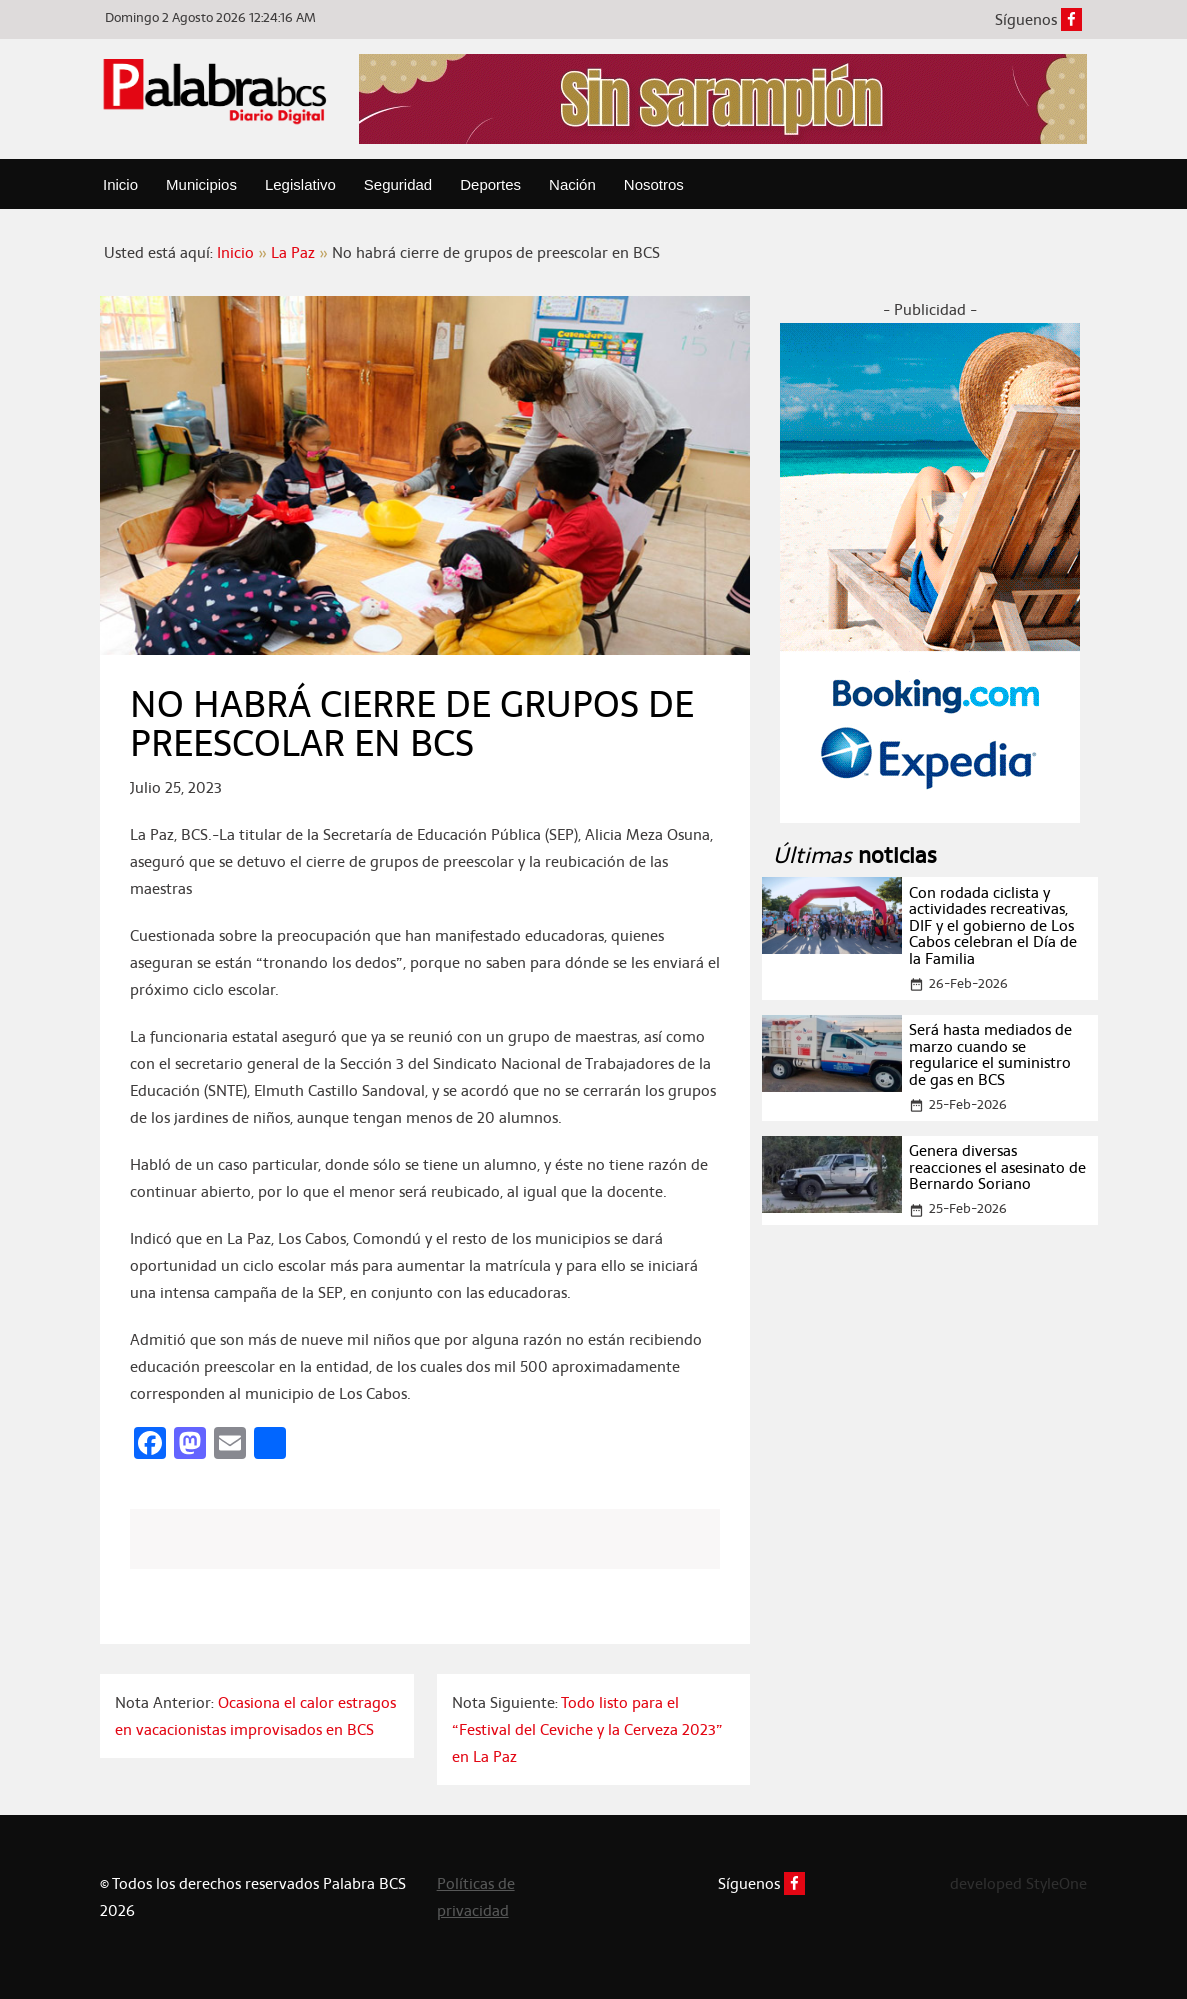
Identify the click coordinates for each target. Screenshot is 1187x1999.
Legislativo (300, 184)
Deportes (490, 184)
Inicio (120, 184)
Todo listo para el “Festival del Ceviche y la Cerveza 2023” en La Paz (587, 1729)
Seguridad (398, 184)
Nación (572, 184)
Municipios (201, 184)
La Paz (293, 252)
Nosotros (654, 184)
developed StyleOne (1018, 1883)
